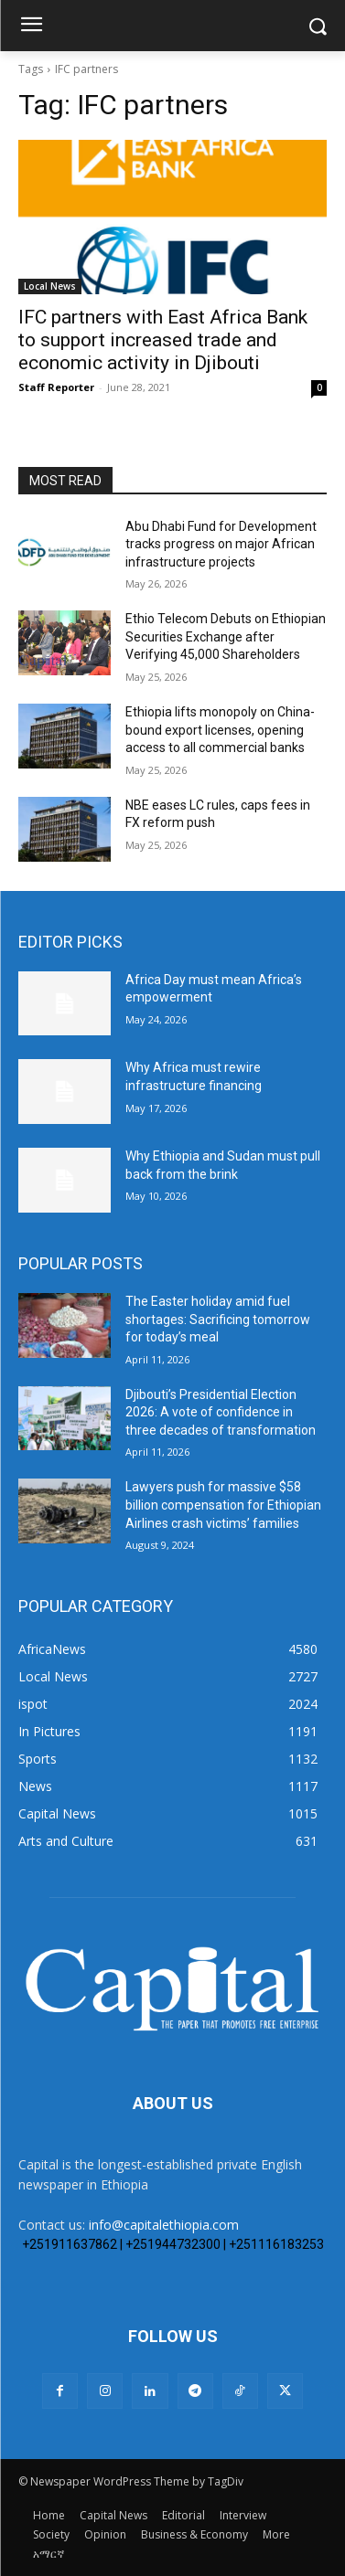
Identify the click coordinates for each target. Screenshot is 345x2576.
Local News (50, 286)
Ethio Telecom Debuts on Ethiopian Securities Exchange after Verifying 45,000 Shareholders (225, 636)
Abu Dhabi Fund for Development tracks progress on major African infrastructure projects (221, 544)
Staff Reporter (56, 387)
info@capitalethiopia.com (164, 2224)
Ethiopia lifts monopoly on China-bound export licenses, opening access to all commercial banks (220, 730)
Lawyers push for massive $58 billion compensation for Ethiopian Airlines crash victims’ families (223, 1504)
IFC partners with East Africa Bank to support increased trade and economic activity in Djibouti (162, 340)
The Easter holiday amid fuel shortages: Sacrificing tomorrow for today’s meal (217, 1319)
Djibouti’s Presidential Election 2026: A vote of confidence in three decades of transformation (220, 1412)
